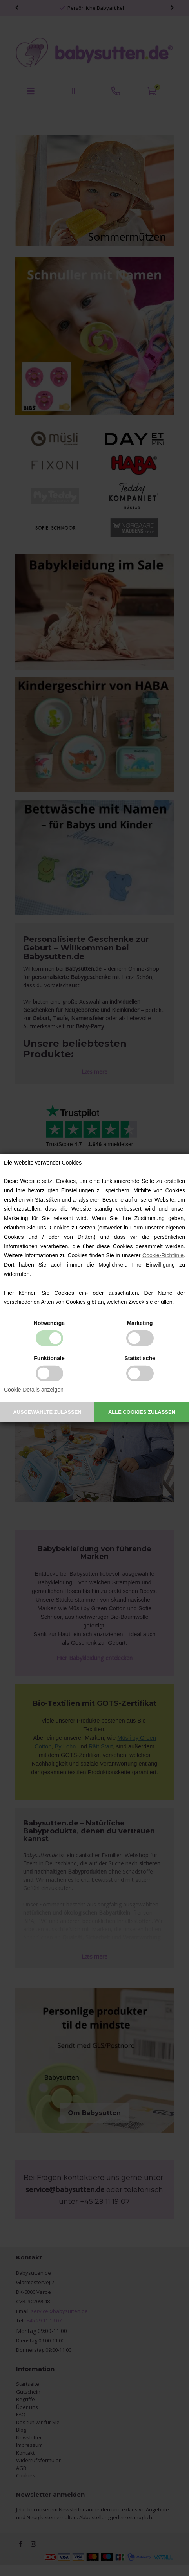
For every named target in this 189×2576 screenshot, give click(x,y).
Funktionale (49, 1358)
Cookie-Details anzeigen (34, 1389)
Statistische (139, 1358)
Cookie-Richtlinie (163, 1255)
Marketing (140, 1323)
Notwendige (49, 1323)
